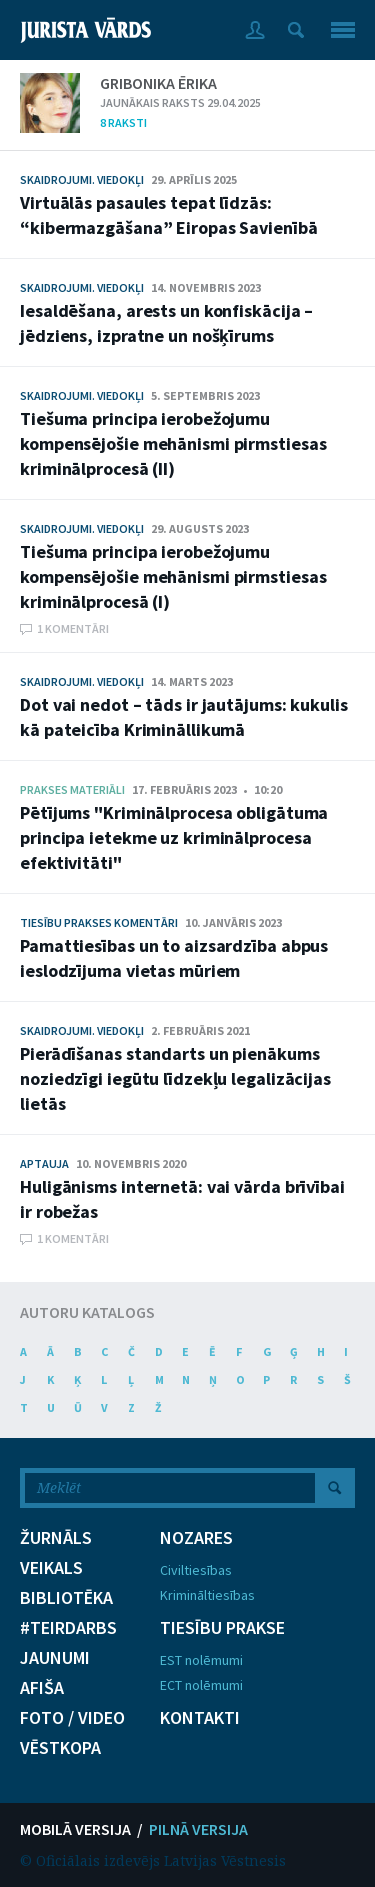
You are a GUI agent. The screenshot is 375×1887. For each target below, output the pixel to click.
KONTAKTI (200, 1718)
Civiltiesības (196, 1570)
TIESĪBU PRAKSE (222, 1628)
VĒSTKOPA (60, 1748)
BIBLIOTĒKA (66, 1598)
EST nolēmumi (201, 1660)
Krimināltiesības (207, 1595)
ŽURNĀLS (56, 1538)
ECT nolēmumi (201, 1685)
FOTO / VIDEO (72, 1718)
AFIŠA (42, 1688)
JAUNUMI (55, 1658)
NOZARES (196, 1538)
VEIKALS (51, 1568)
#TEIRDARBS (68, 1628)
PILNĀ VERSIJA (198, 1829)
